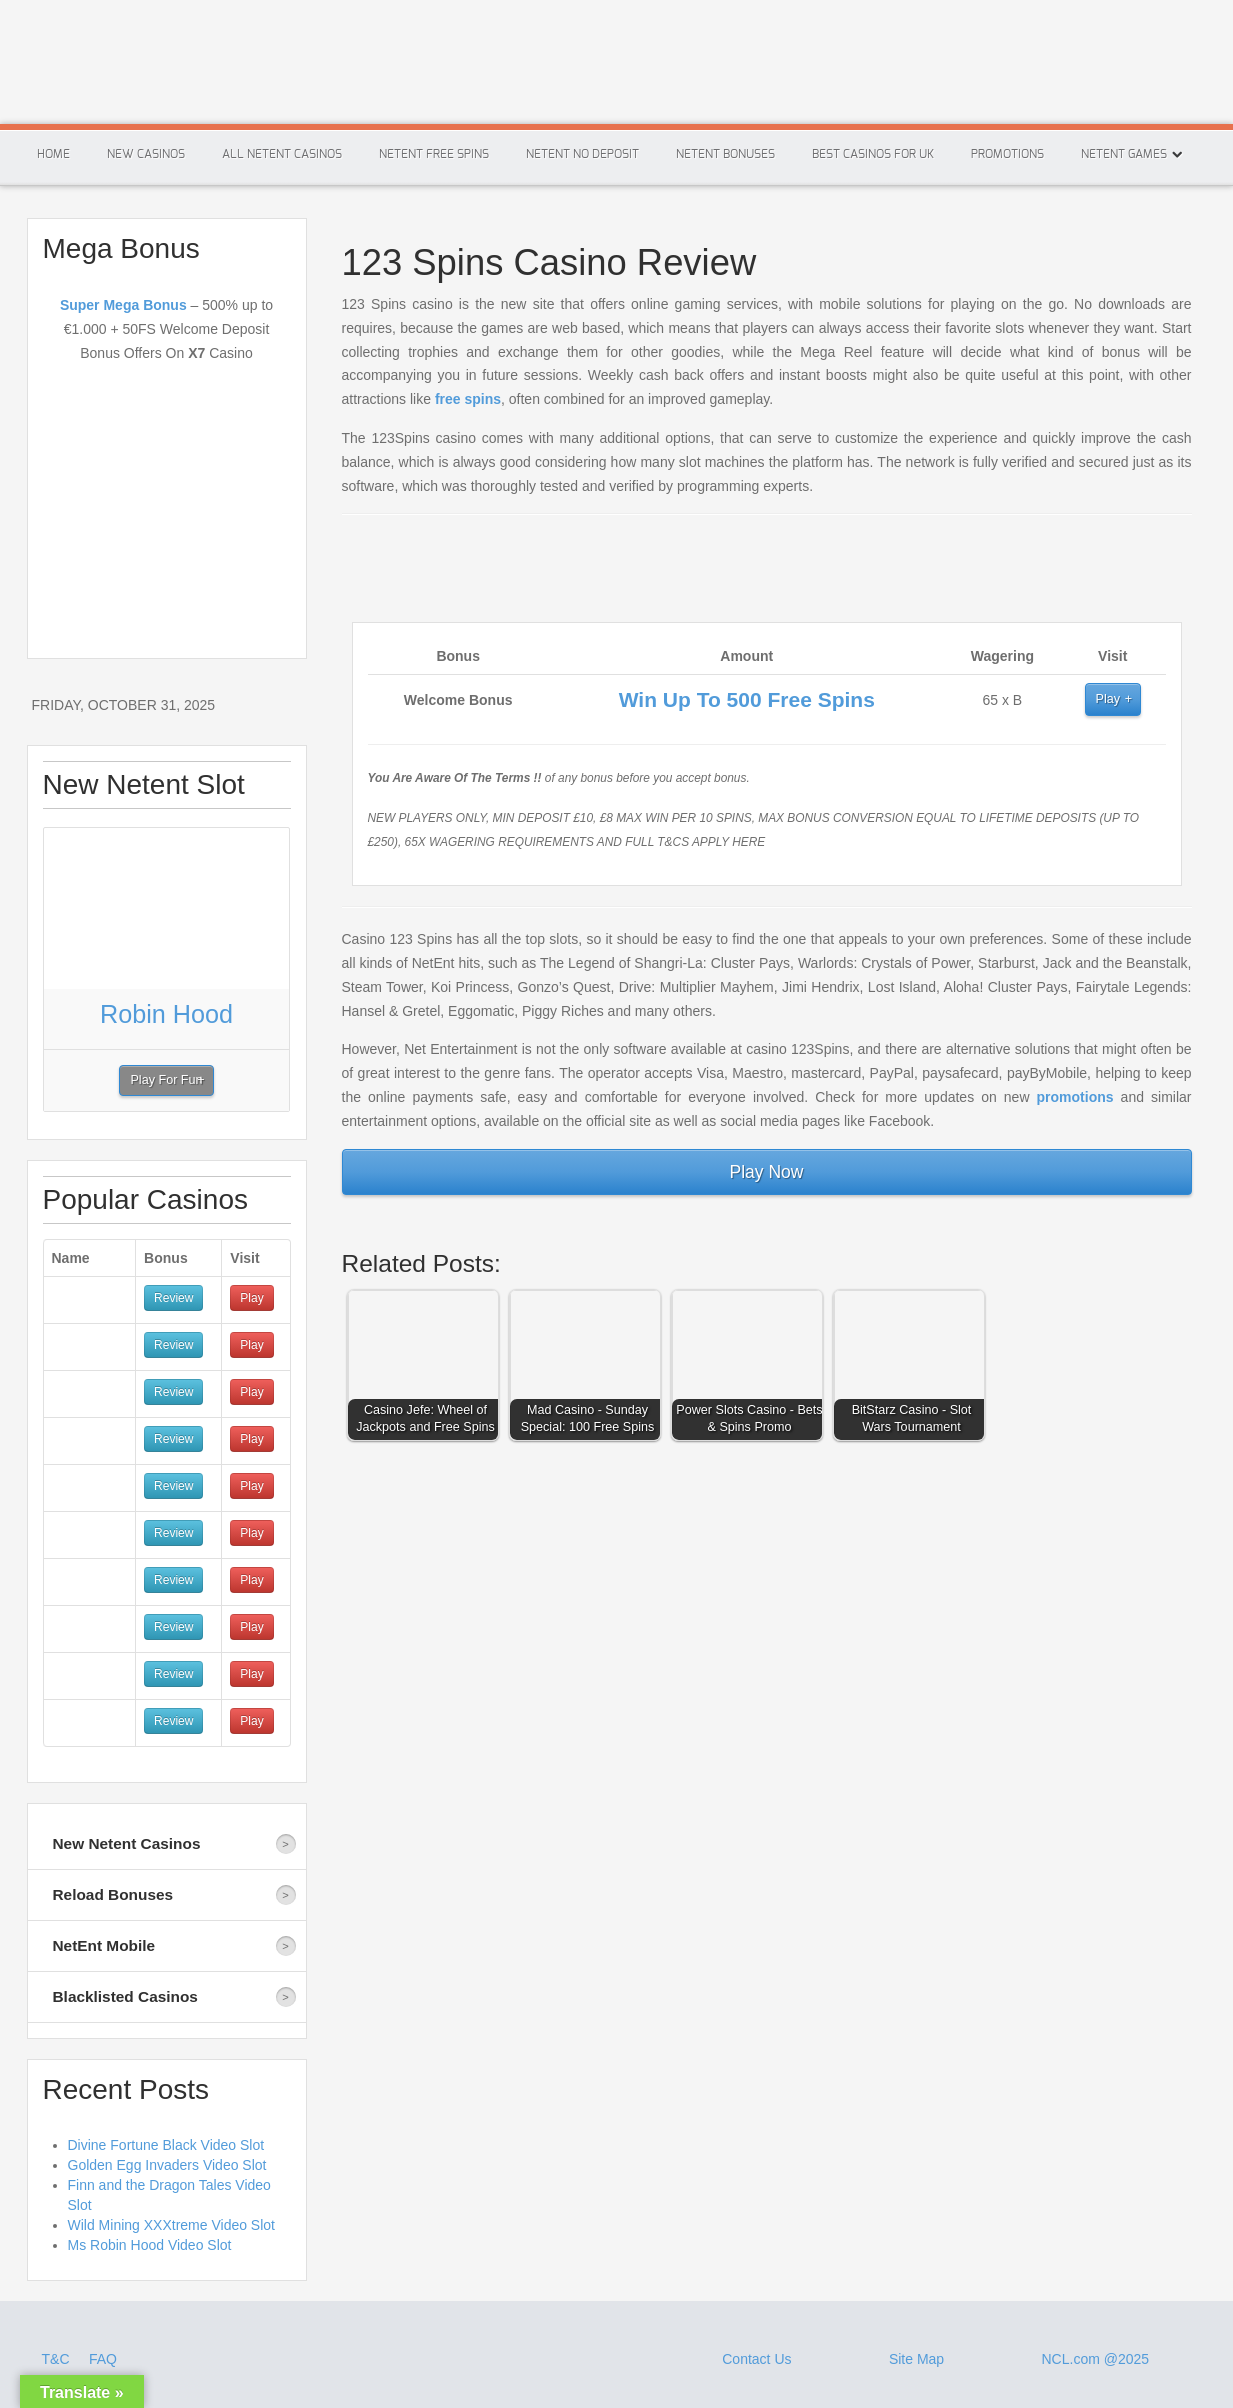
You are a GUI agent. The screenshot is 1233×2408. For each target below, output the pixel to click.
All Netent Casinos (282, 154)
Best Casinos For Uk (873, 154)
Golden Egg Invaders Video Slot (167, 2165)
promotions (1075, 1097)
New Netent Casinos (127, 1843)
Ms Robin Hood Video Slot (150, 2245)
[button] (428, 1370)
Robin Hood (166, 1014)
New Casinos (146, 154)
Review (173, 1298)
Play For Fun (166, 1080)
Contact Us (756, 2359)
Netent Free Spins (434, 154)
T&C (58, 2359)
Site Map (916, 2359)
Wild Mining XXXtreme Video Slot (172, 2225)
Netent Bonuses (725, 154)
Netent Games (1124, 154)
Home (53, 154)
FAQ (103, 2359)
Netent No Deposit (582, 154)
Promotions (1007, 154)
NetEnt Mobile (104, 1945)
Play (1108, 699)
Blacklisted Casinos (125, 1996)
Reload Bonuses (113, 1894)
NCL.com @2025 (1096, 2359)
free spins (468, 399)
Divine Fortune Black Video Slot (166, 2145)
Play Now (767, 1172)
